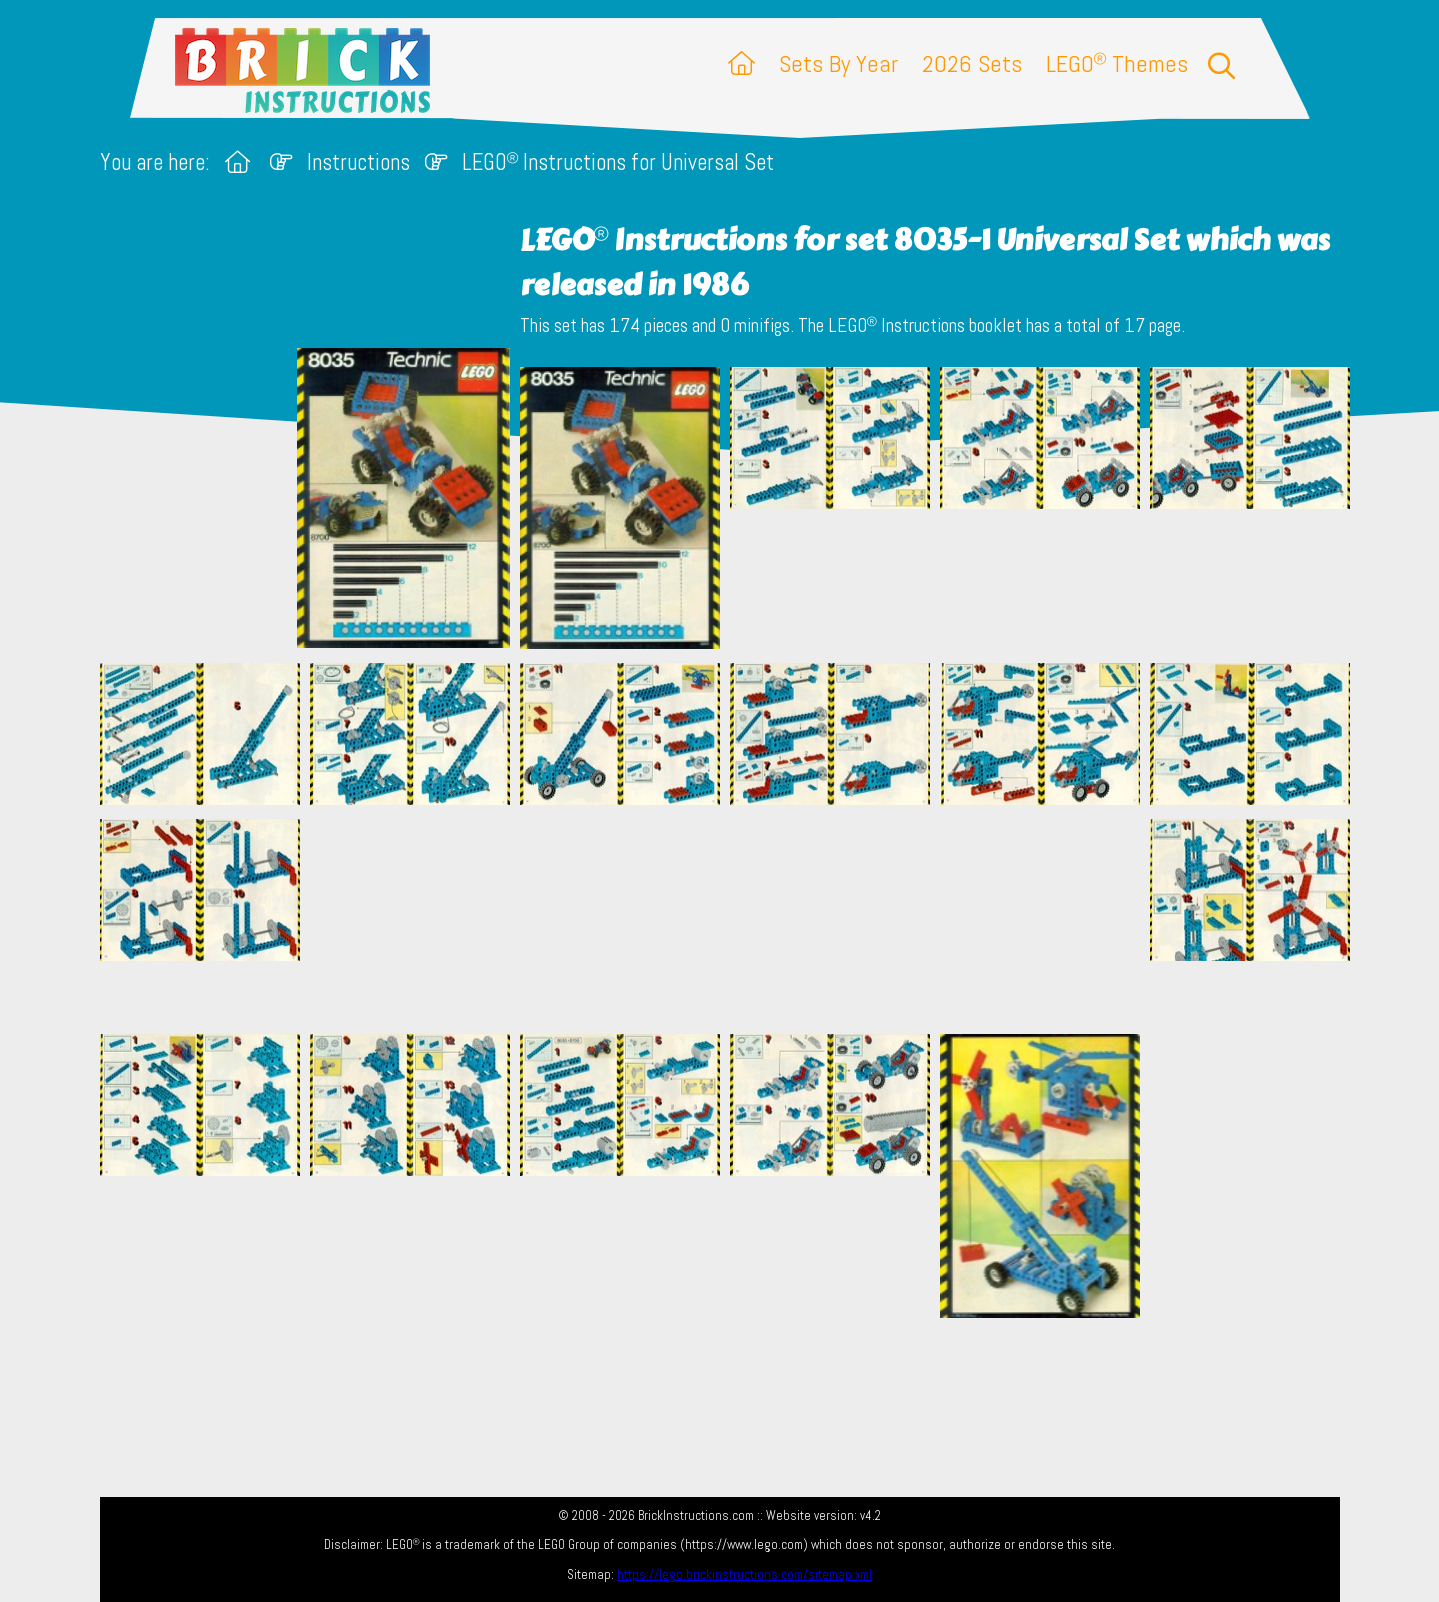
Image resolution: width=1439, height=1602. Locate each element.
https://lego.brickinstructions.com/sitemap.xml (744, 1574)
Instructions (358, 162)
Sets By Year (838, 63)
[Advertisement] (730, 919)
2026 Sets (972, 63)
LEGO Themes (1117, 63)
